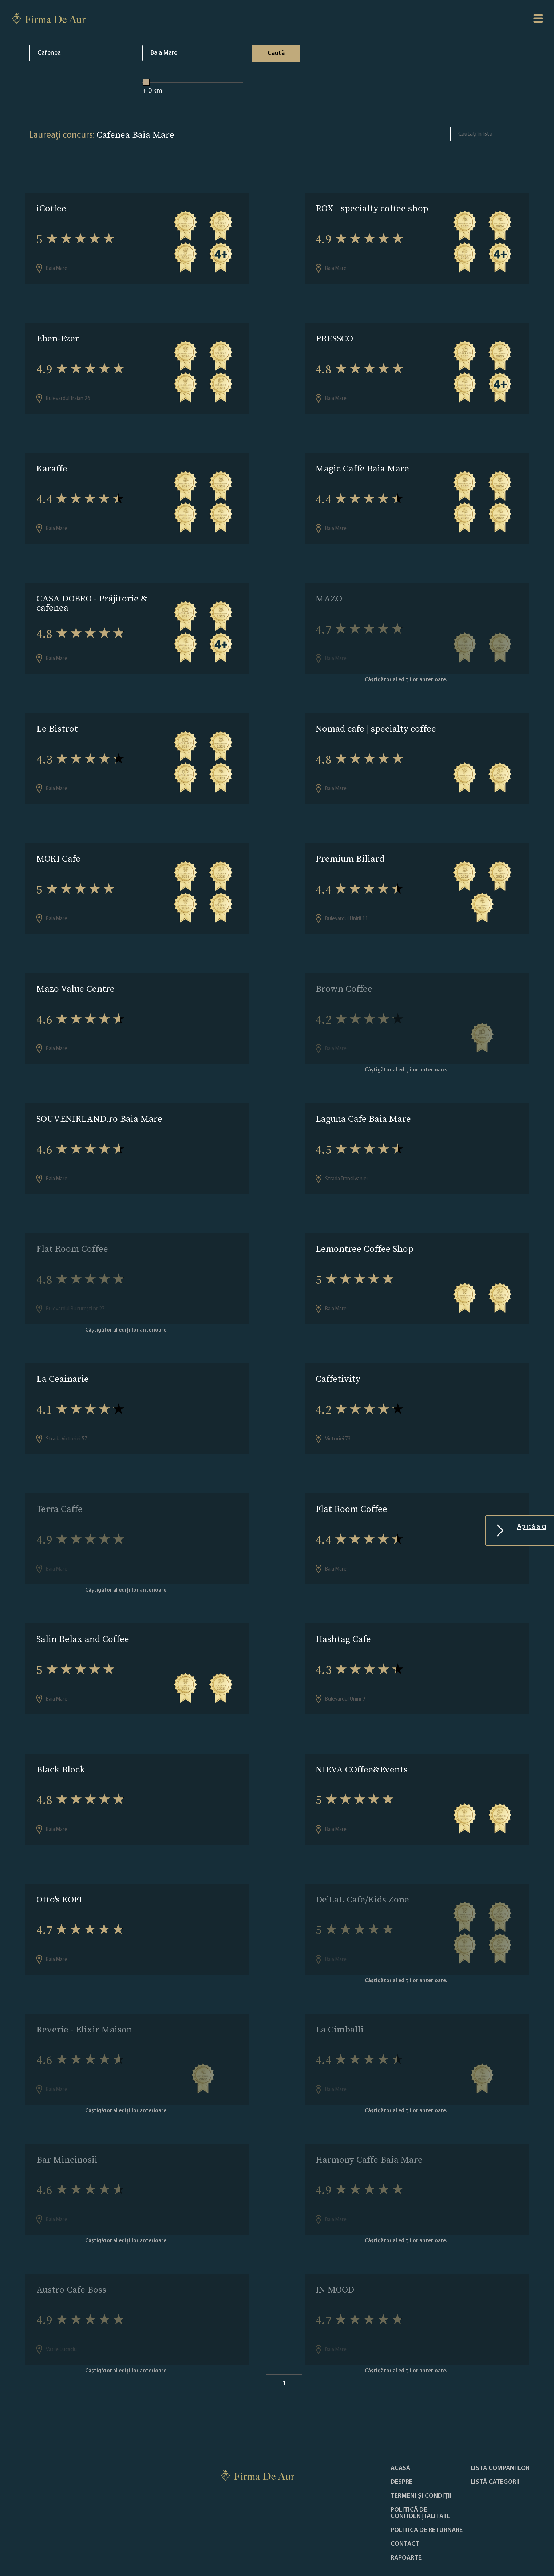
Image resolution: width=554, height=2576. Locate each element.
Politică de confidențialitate (420, 2469)
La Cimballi (340, 1993)
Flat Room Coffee (72, 1228)
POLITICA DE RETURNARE (427, 2486)
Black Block (60, 1738)
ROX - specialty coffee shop (372, 208)
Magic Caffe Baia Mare (362, 463)
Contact (405, 2500)
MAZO (329, 590)
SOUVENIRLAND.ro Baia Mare (99, 1100)
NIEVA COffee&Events (362, 1738)
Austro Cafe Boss (71, 2248)
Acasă (400, 2425)
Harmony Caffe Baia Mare (369, 2120)
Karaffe (51, 463)
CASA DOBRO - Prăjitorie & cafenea (91, 595)
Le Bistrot (57, 718)
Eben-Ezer (57, 335)
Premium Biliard (350, 845)
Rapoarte (406, 2514)
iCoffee (51, 208)
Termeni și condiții (421, 2452)
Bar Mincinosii (67, 2120)
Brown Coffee (344, 973)
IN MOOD (335, 2248)
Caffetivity (338, 1355)
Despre (401, 2438)
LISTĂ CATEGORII (495, 2438)
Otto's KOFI (59, 1865)
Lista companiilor (500, 2425)
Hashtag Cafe (343, 1610)
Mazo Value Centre (75, 973)
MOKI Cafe (58, 845)
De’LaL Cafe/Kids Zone (362, 1865)
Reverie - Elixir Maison (84, 1993)
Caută (275, 53)
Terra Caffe (59, 1483)
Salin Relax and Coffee (82, 1610)
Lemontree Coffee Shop (364, 1228)
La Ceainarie (62, 1355)
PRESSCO (334, 335)
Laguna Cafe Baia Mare (363, 1100)
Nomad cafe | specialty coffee (376, 718)
